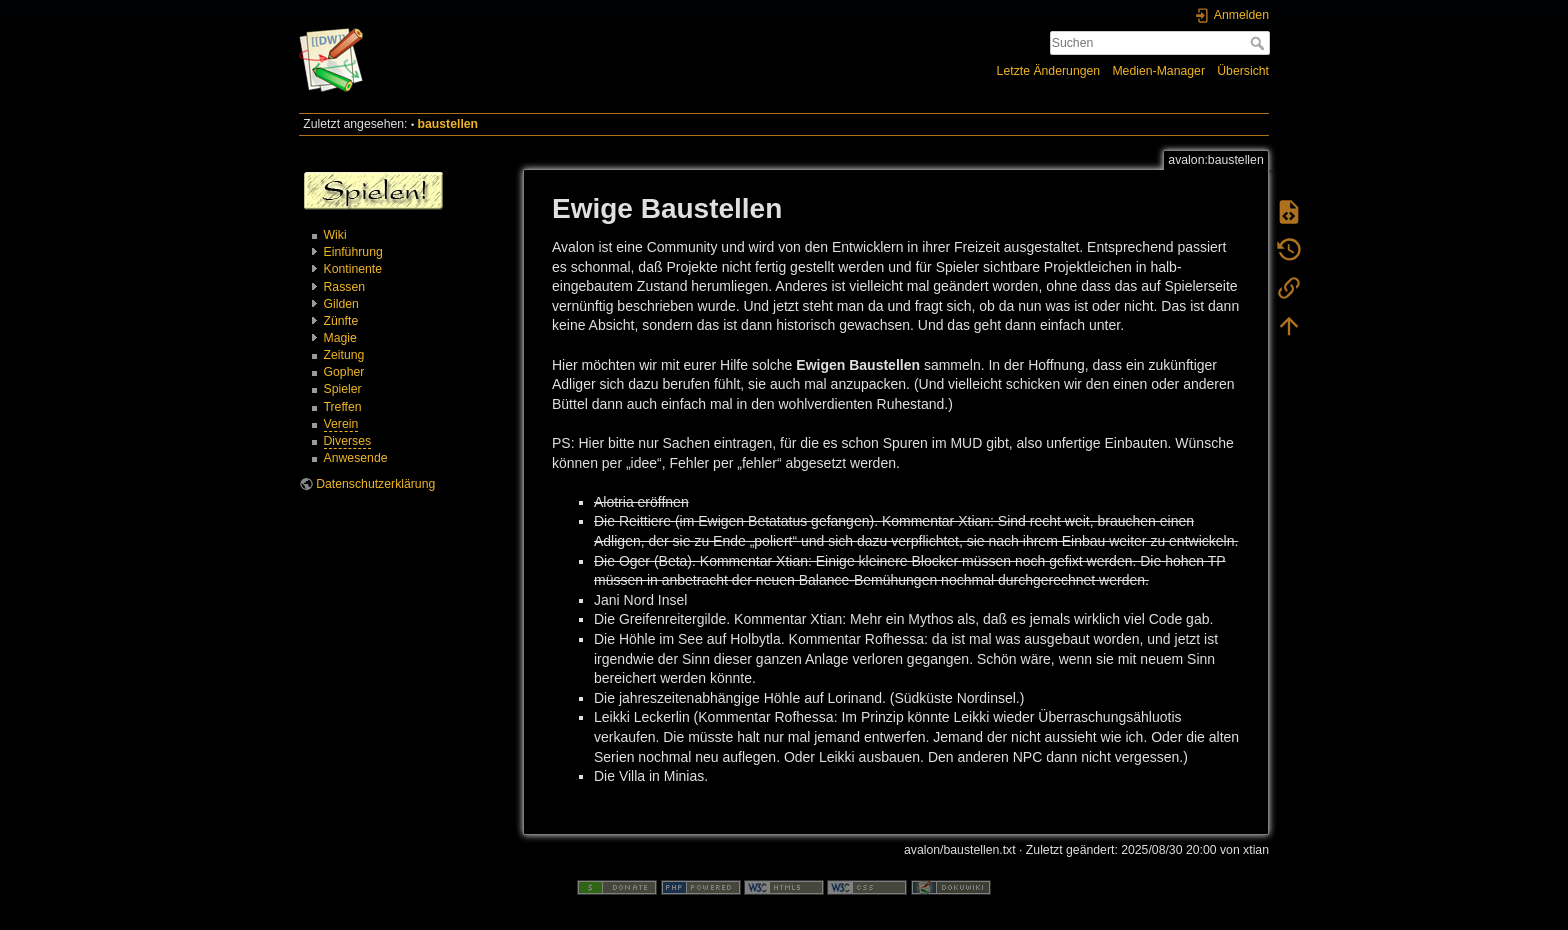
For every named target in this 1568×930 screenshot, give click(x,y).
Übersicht (1243, 71)
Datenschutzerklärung (375, 484)
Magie (340, 338)
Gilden (341, 304)
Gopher (344, 372)
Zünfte (341, 321)
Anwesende (356, 458)
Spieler (343, 389)
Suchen (1259, 43)
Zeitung (344, 355)
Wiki (335, 235)
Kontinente (353, 269)
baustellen (448, 124)
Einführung (353, 252)
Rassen (345, 287)
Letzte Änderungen (1049, 71)
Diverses (348, 441)
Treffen (343, 407)
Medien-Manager (1158, 71)
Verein (341, 424)
